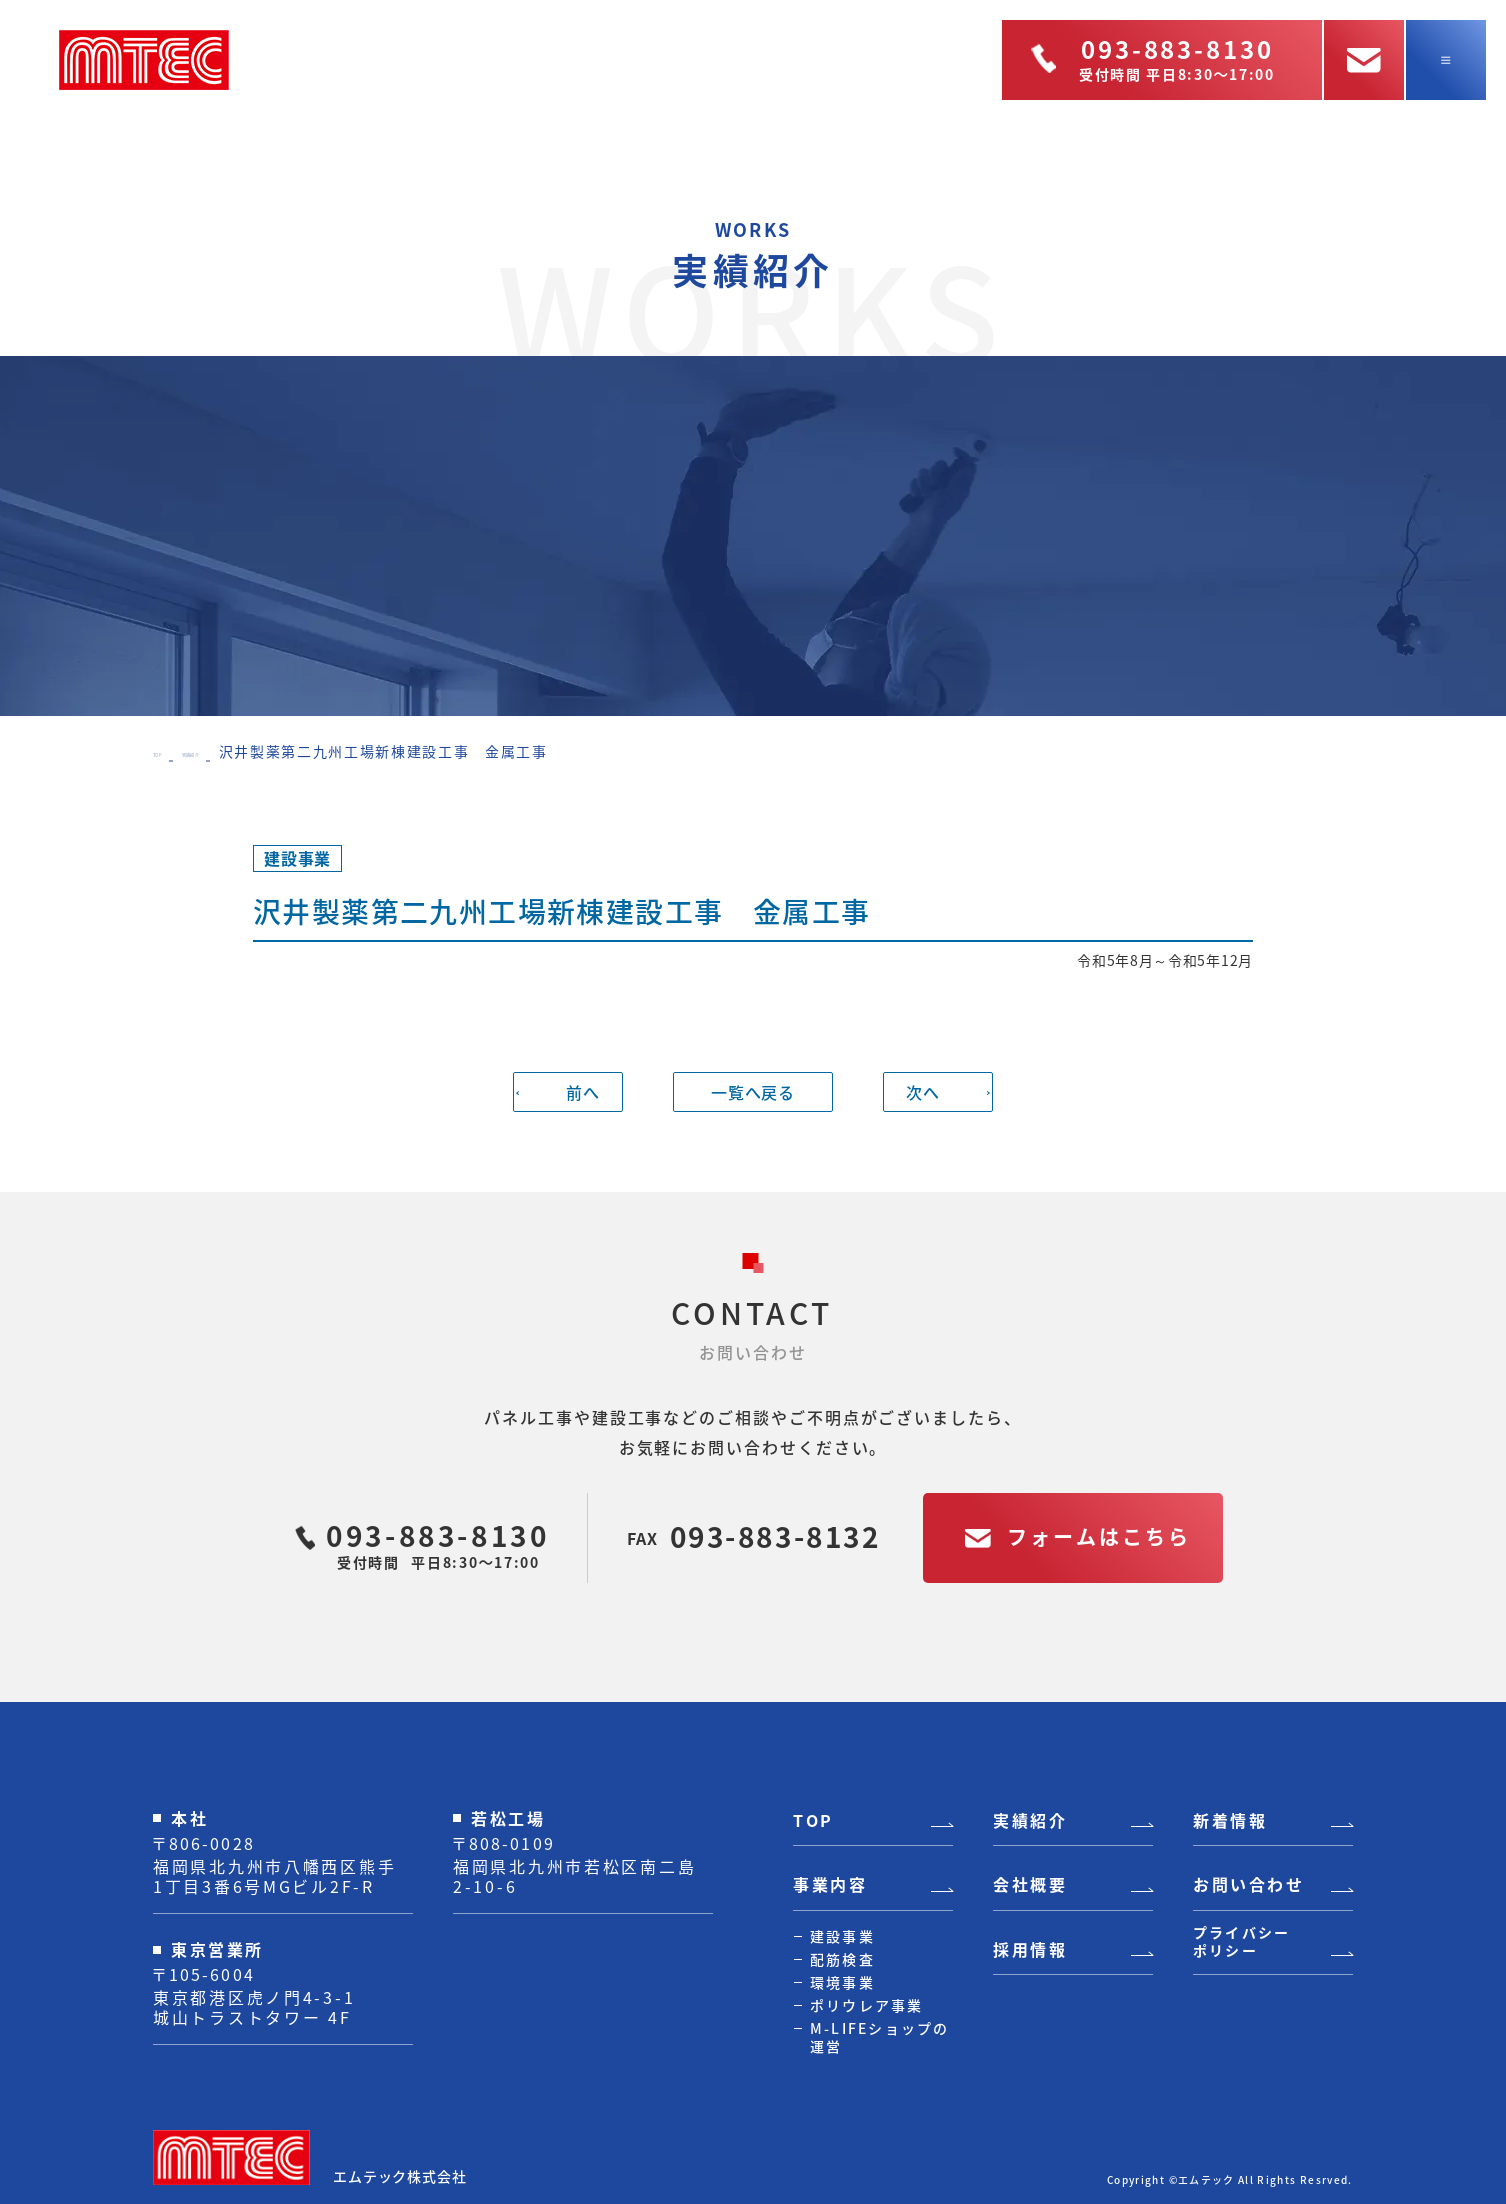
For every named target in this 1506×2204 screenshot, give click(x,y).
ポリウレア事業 (867, 2005)
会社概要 (1030, 1885)
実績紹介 (235, 751)
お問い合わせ (1248, 1885)
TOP (169, 751)
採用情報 (1030, 1950)
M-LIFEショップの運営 (880, 2037)
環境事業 (842, 1982)
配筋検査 (842, 1959)
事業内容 (830, 1885)
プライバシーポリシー (1241, 1941)
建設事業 (842, 1936)
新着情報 (1230, 1821)
